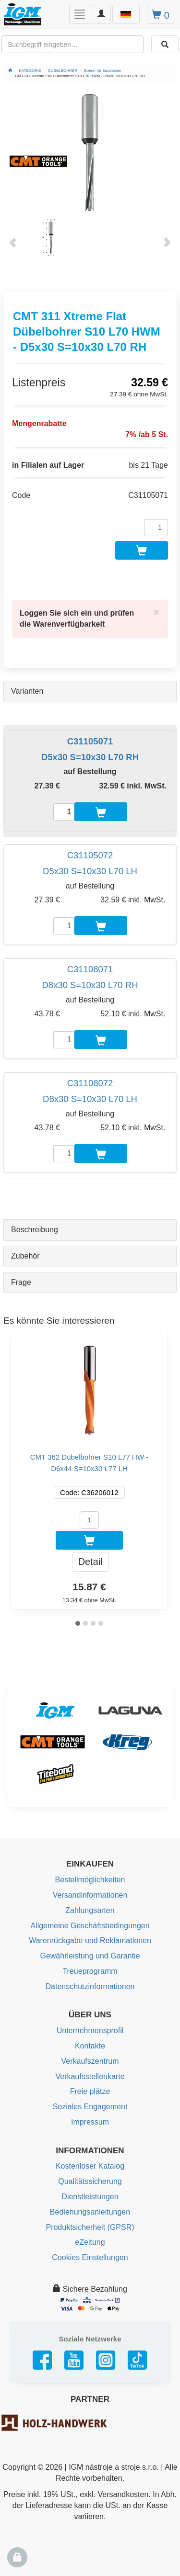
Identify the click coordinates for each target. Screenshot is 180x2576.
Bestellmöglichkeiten (90, 1880)
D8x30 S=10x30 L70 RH (90, 985)
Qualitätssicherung (90, 2181)
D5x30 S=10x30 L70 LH (90, 871)
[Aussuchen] (165, 44)
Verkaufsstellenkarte (89, 2076)
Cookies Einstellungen (90, 2257)
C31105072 (90, 855)
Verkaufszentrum (90, 2061)
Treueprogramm (89, 1971)
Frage (21, 1282)
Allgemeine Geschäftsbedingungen (89, 1926)
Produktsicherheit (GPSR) (90, 2227)
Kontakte (90, 2046)
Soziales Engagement (90, 2107)
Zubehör (25, 1256)
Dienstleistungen (89, 2197)
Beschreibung (34, 1230)
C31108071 (90, 969)
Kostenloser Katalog (90, 2166)
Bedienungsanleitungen (90, 2212)
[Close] (156, 612)
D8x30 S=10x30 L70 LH (90, 1099)
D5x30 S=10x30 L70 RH (90, 757)
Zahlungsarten (89, 1910)
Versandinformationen (90, 1895)
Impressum (90, 2122)
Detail (90, 1561)
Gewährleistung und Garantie (90, 1956)
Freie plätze (90, 2091)
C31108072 (90, 1083)
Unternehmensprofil (90, 2030)
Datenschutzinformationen (90, 1986)
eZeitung (90, 2242)
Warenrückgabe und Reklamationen (90, 1940)
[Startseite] (10, 70)
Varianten (27, 691)
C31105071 (90, 741)
